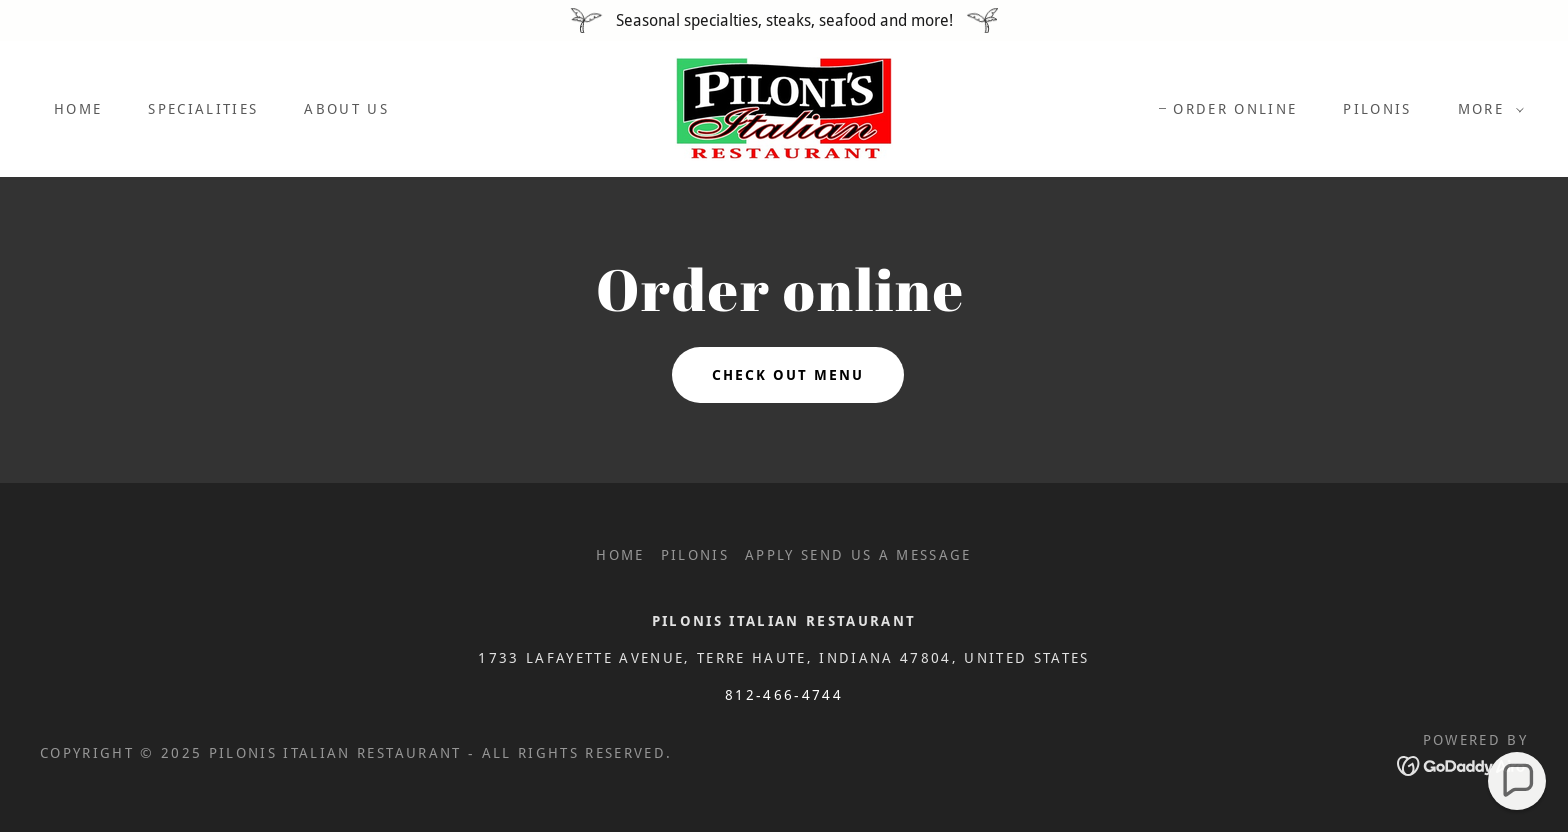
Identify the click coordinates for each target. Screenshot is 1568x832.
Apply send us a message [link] (858, 555)
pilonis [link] (1377, 109)
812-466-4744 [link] (784, 695)
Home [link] (78, 109)
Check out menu (788, 375)
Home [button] (620, 555)
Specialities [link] (203, 109)
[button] (1486, 109)
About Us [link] (346, 109)
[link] (784, 107)
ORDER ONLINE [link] (1235, 109)
